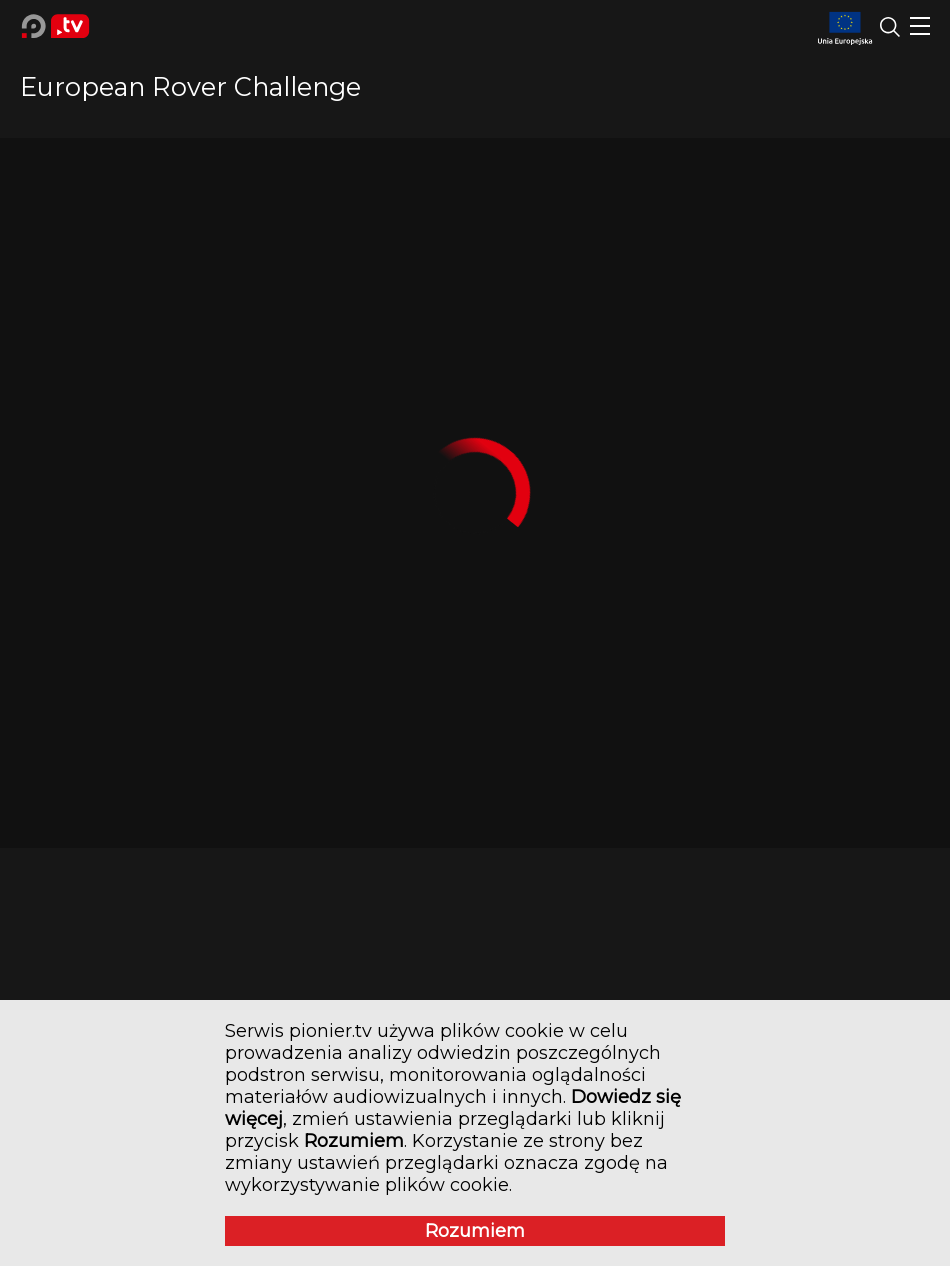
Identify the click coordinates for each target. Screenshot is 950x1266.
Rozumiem (475, 1231)
